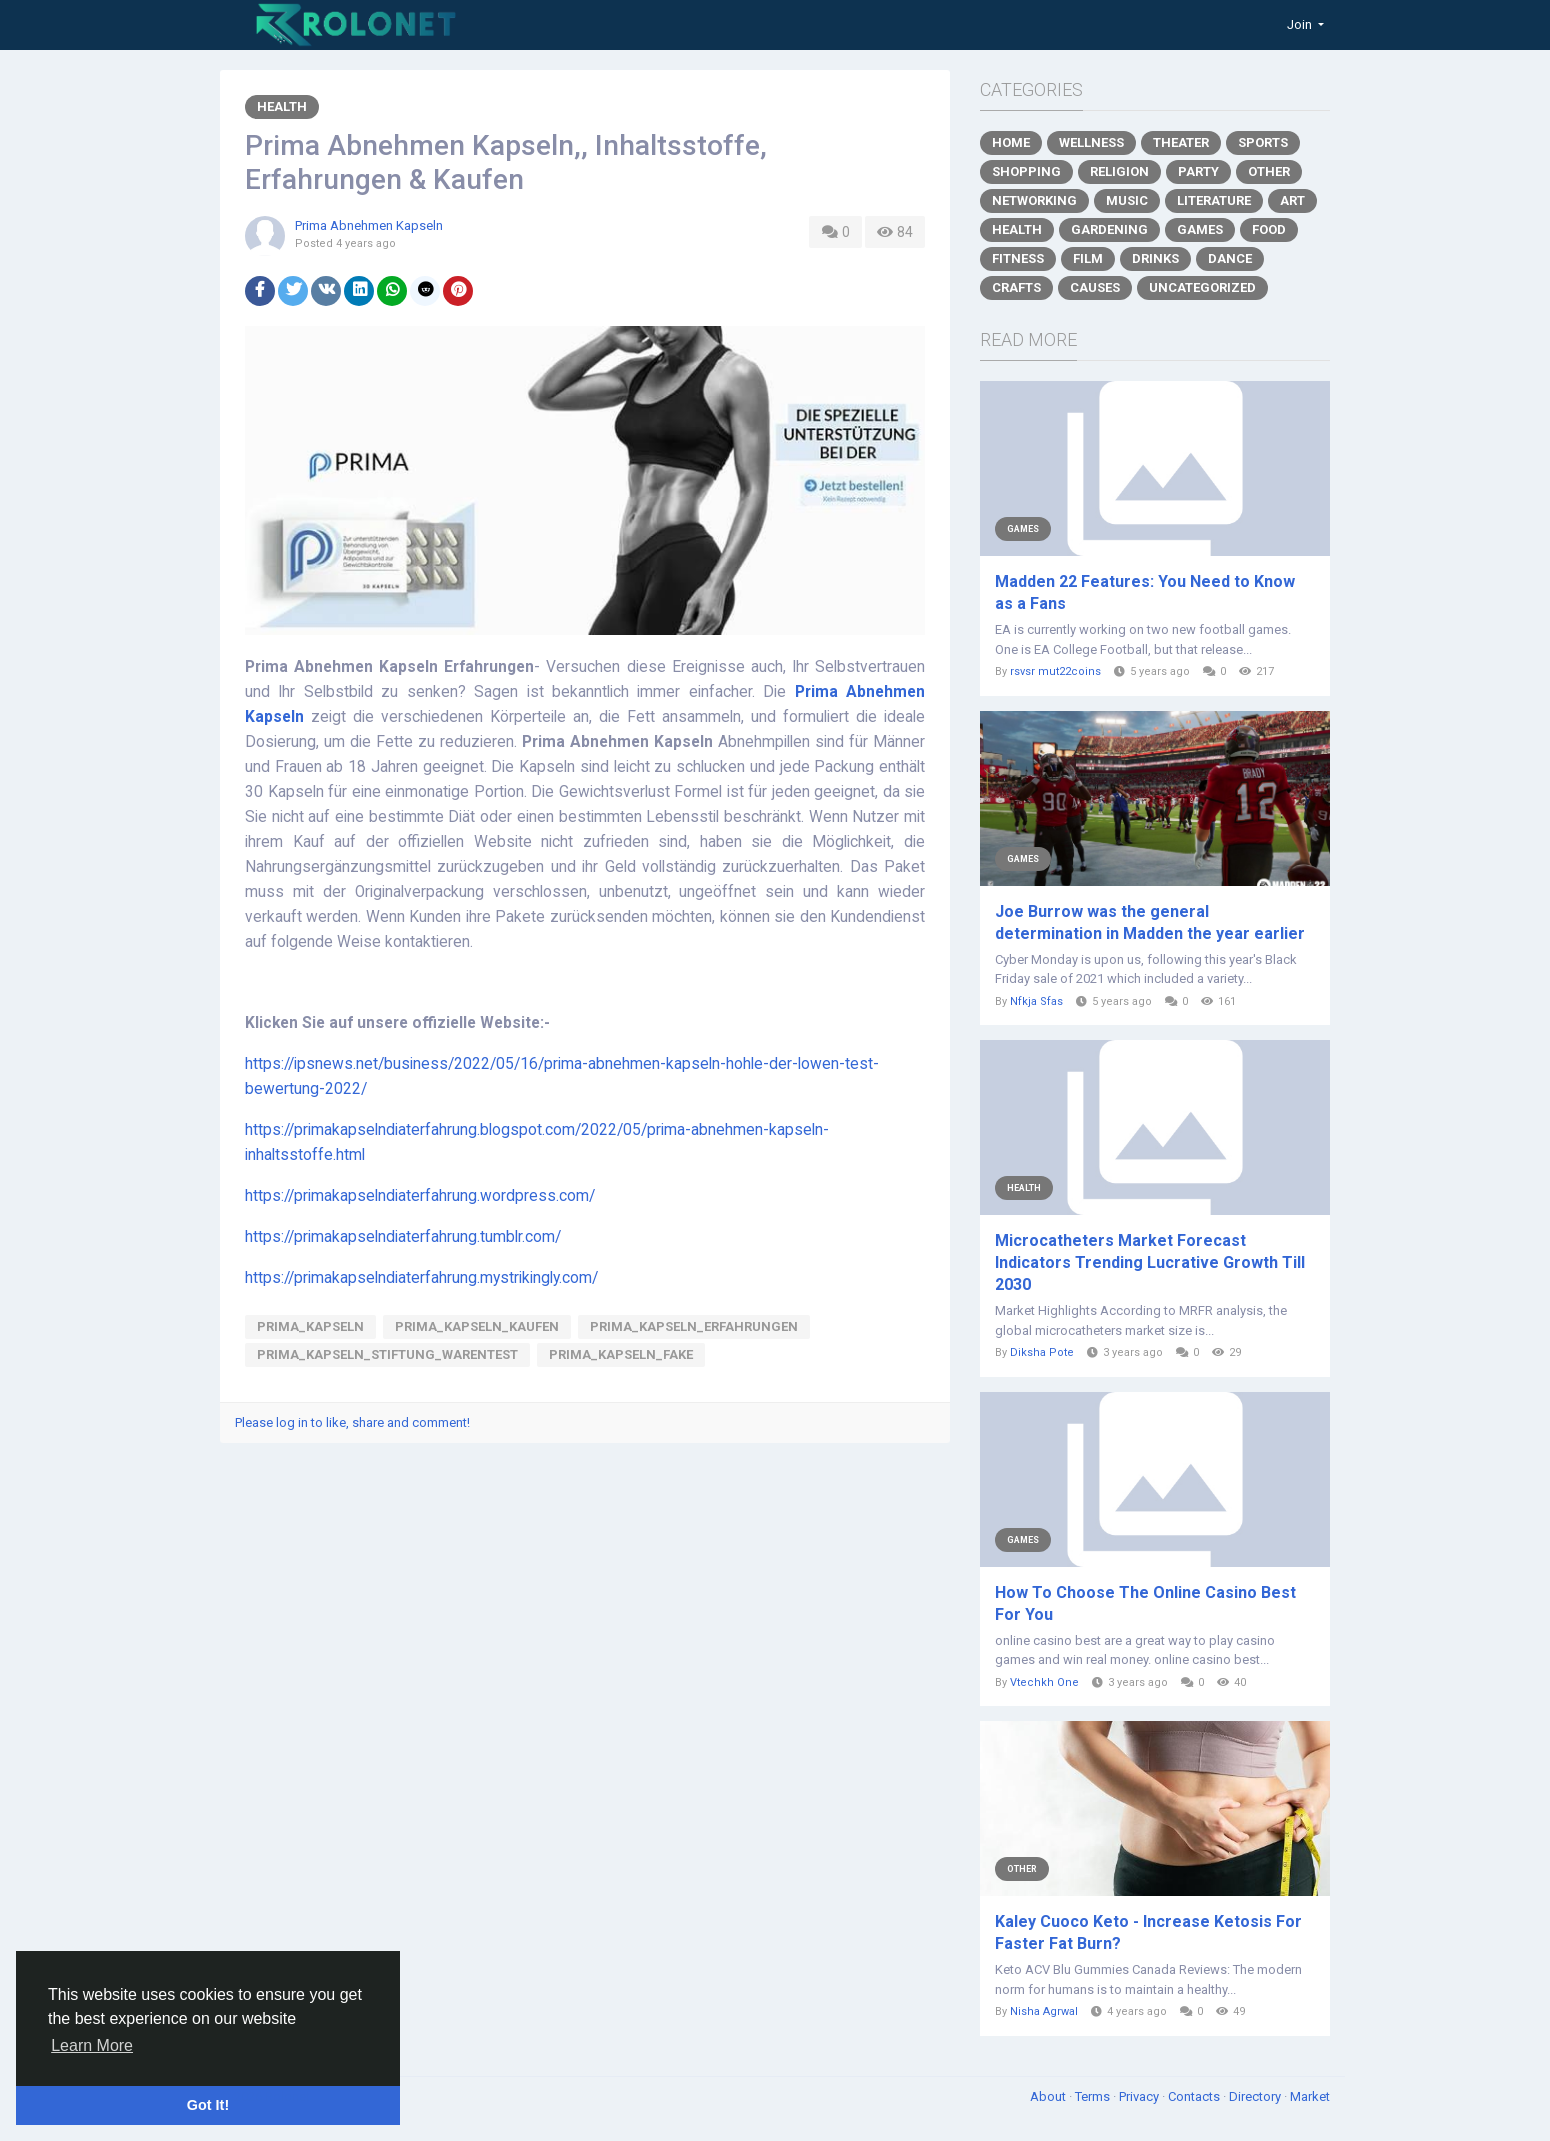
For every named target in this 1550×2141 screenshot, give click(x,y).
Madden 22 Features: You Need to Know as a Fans (1145, 592)
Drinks (1155, 258)
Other (1269, 171)
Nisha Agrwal (1044, 2011)
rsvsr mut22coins (1055, 671)
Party (1198, 171)
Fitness (1018, 258)
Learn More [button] (92, 2045)
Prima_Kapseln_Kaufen (477, 1326)
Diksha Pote (1042, 1352)
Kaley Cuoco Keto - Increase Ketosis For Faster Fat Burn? (1148, 1932)
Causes (1095, 287)
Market (1310, 2096)
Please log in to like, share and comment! (352, 1422)
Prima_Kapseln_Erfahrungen (694, 1326)
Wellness (1091, 142)
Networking (1034, 200)
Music (1127, 200)
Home (1011, 142)
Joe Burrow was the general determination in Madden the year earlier (1150, 922)
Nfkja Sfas (1036, 1001)
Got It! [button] (208, 2105)
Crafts (1016, 287)
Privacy (1140, 2096)
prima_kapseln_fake (621, 1354)
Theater (1181, 142)
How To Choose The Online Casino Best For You (1145, 1603)
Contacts (1195, 2096)
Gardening (1109, 229)
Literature (1214, 200)
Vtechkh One (1044, 1682)
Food (1269, 229)
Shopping (1026, 171)
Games (1200, 229)
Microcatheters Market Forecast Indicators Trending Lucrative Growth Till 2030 (1150, 1262)
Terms (1094, 2096)
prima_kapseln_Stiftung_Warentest (387, 1354)
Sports (1263, 142)
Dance (1230, 258)
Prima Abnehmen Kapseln (369, 225)
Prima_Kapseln (310, 1326)
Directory (1256, 2096)
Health (282, 106)
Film (1088, 258)
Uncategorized (1202, 287)
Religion (1119, 171)
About (1049, 2096)
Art (1292, 200)
